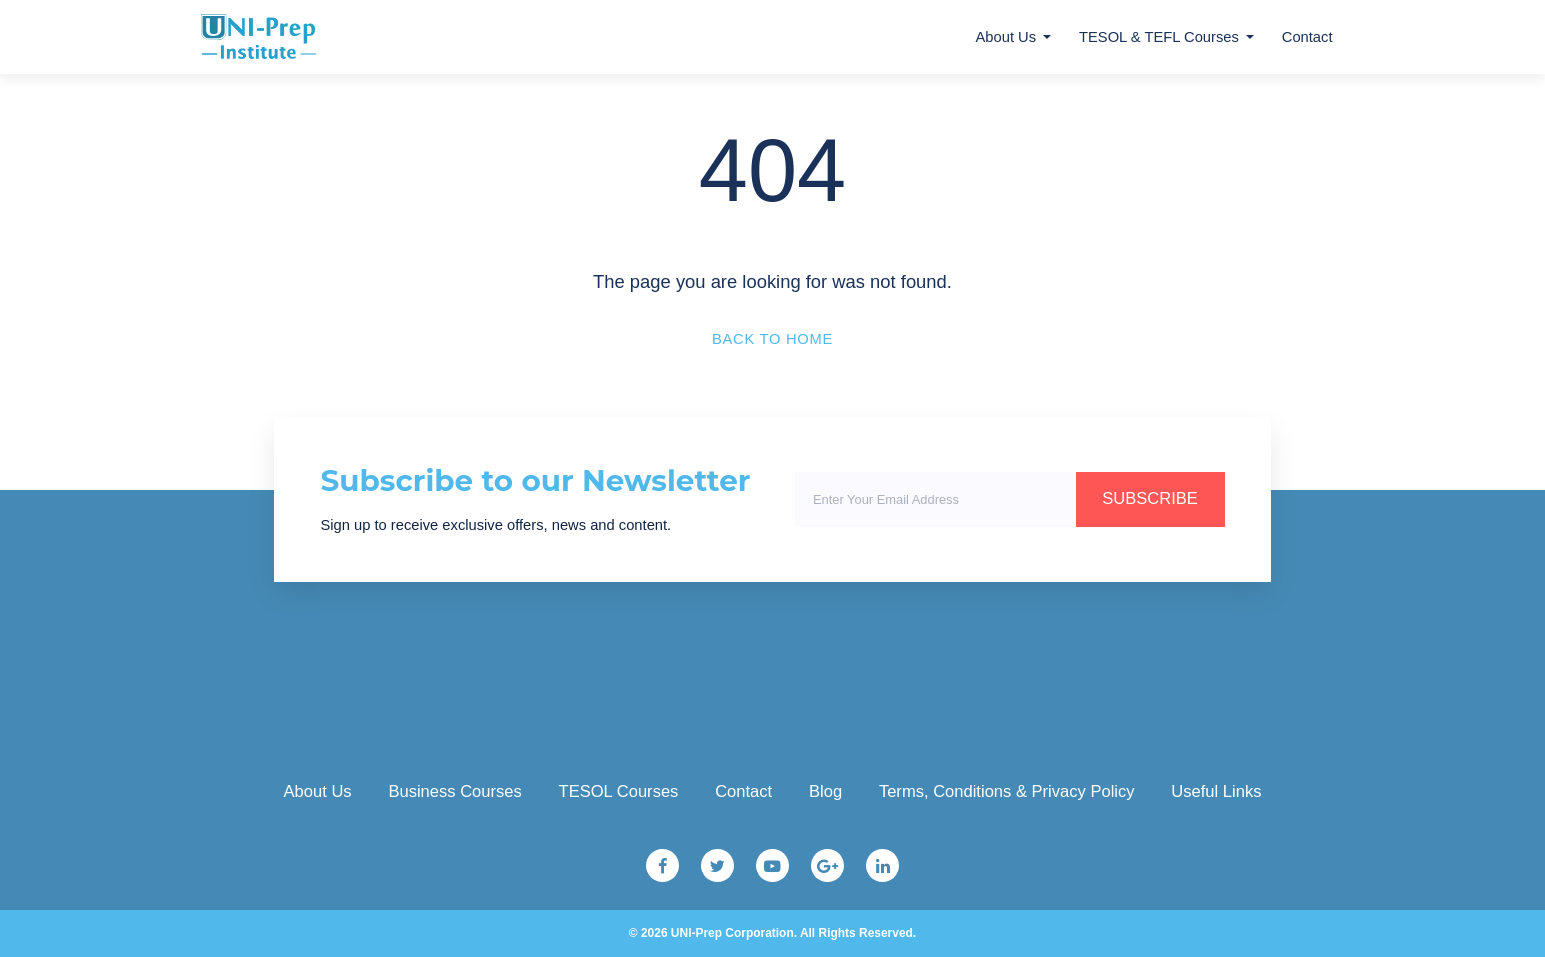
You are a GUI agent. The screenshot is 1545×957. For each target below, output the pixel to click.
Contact (1307, 37)
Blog (825, 791)
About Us (1006, 37)
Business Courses (454, 791)
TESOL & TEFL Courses (1159, 37)
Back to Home (772, 339)
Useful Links (1216, 791)
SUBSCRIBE (1150, 498)
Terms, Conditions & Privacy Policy (1007, 791)
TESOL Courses (619, 791)
